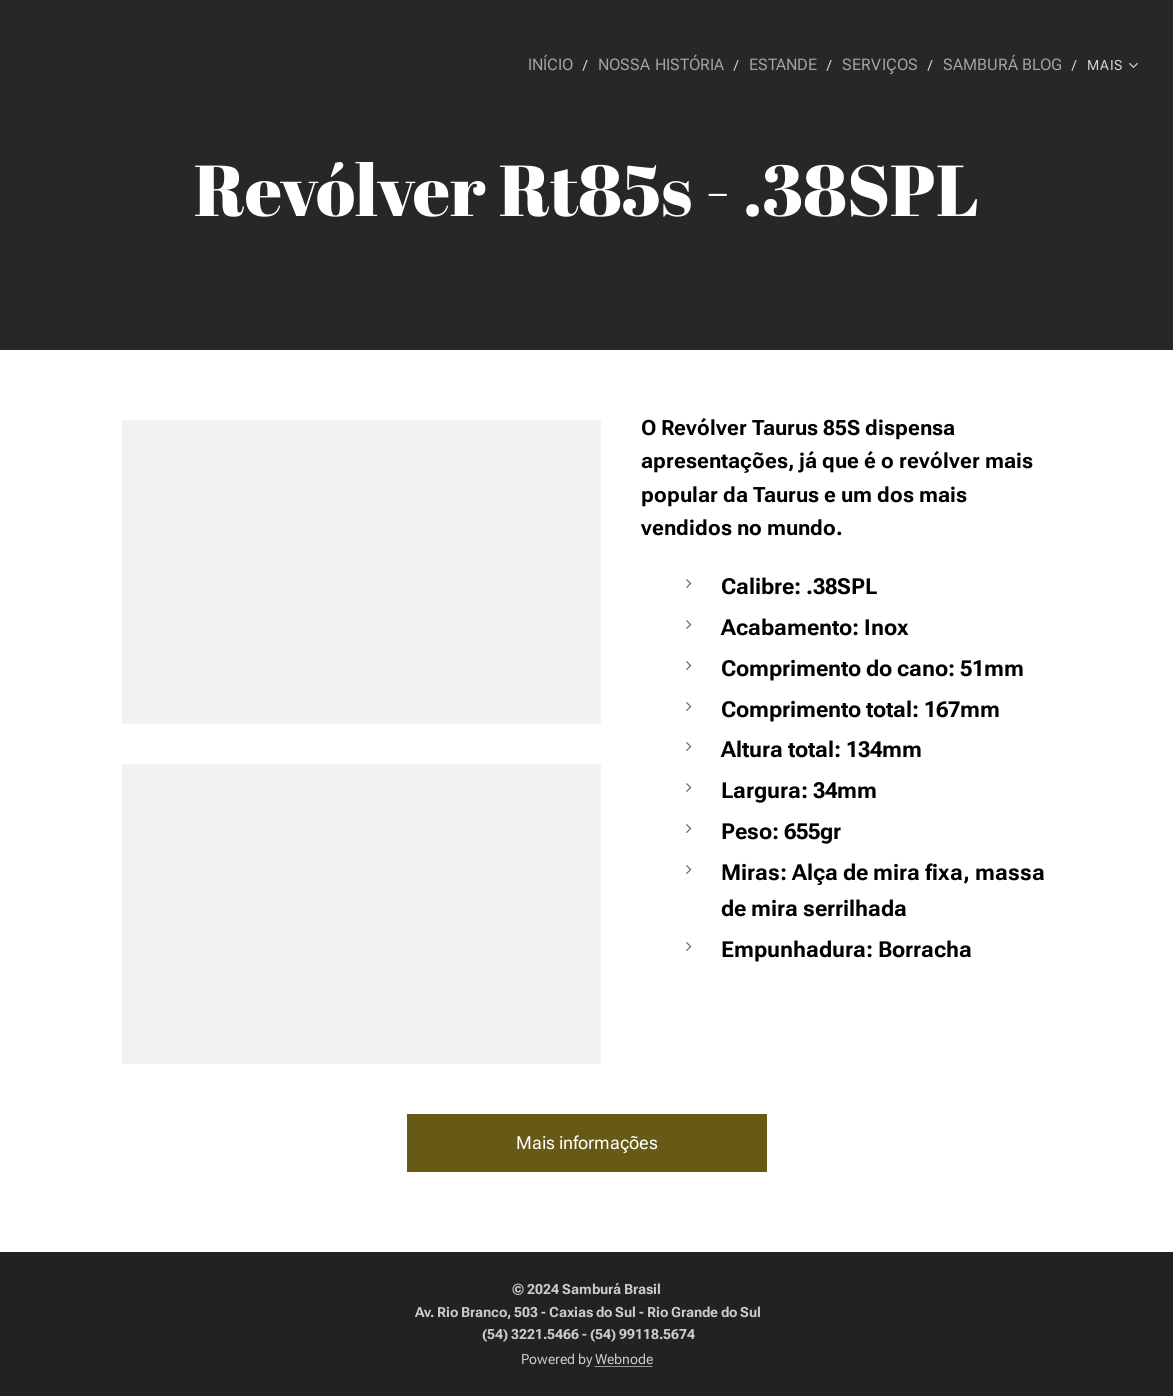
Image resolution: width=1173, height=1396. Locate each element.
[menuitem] (576, 65)
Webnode (624, 1359)
